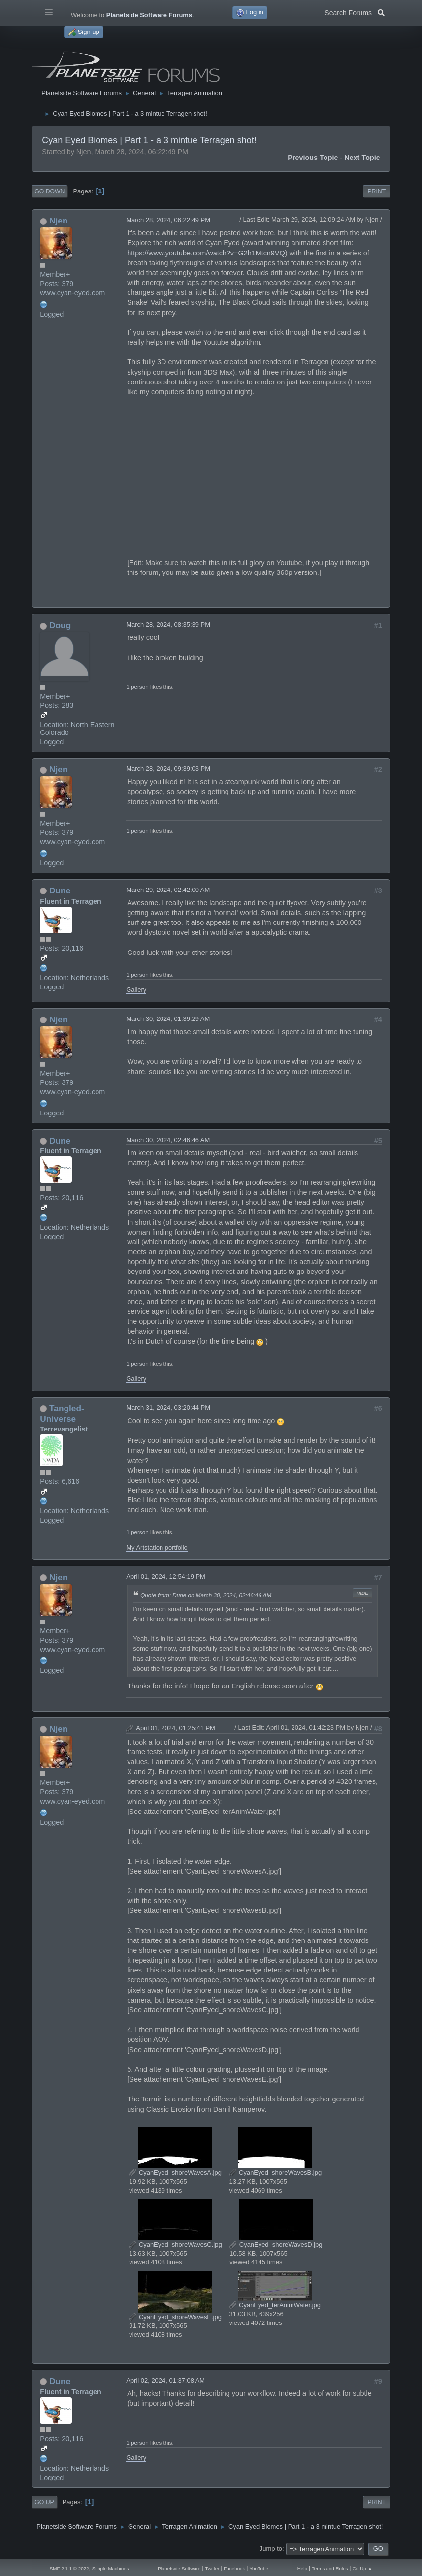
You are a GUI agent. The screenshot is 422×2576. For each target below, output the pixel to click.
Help (302, 2568)
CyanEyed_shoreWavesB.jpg (275, 2172)
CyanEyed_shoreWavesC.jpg (175, 2244)
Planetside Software (179, 2568)
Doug (60, 625)
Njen (58, 220)
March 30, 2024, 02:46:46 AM (168, 1140)
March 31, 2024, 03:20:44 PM (168, 1407)
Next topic (362, 157)
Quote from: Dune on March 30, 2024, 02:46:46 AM (205, 1595)
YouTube (258, 2568)
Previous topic (313, 157)
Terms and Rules (330, 2568)
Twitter (212, 2568)
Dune (59, 890)
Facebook (234, 2568)
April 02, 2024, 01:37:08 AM (165, 2380)
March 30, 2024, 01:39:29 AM (168, 1018)
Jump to (271, 2548)
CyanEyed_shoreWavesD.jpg (275, 2244)
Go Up (44, 2502)
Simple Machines (110, 2568)
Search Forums (354, 12)
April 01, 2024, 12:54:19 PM (165, 1576)
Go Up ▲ (362, 2568)
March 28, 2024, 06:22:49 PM (168, 219)
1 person (137, 686)
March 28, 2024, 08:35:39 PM (168, 624)
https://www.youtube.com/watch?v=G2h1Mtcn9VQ (206, 253)
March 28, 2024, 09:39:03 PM (168, 768)
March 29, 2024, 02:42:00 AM (168, 889)
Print (376, 191)
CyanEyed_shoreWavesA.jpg (175, 2172)
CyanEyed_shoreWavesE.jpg (175, 2317)
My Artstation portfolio (157, 1547)
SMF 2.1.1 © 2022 (69, 2568)
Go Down (49, 191)
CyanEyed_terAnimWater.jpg (275, 2305)
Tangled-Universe (62, 1413)
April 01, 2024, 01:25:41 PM (175, 1728)
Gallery (136, 989)
